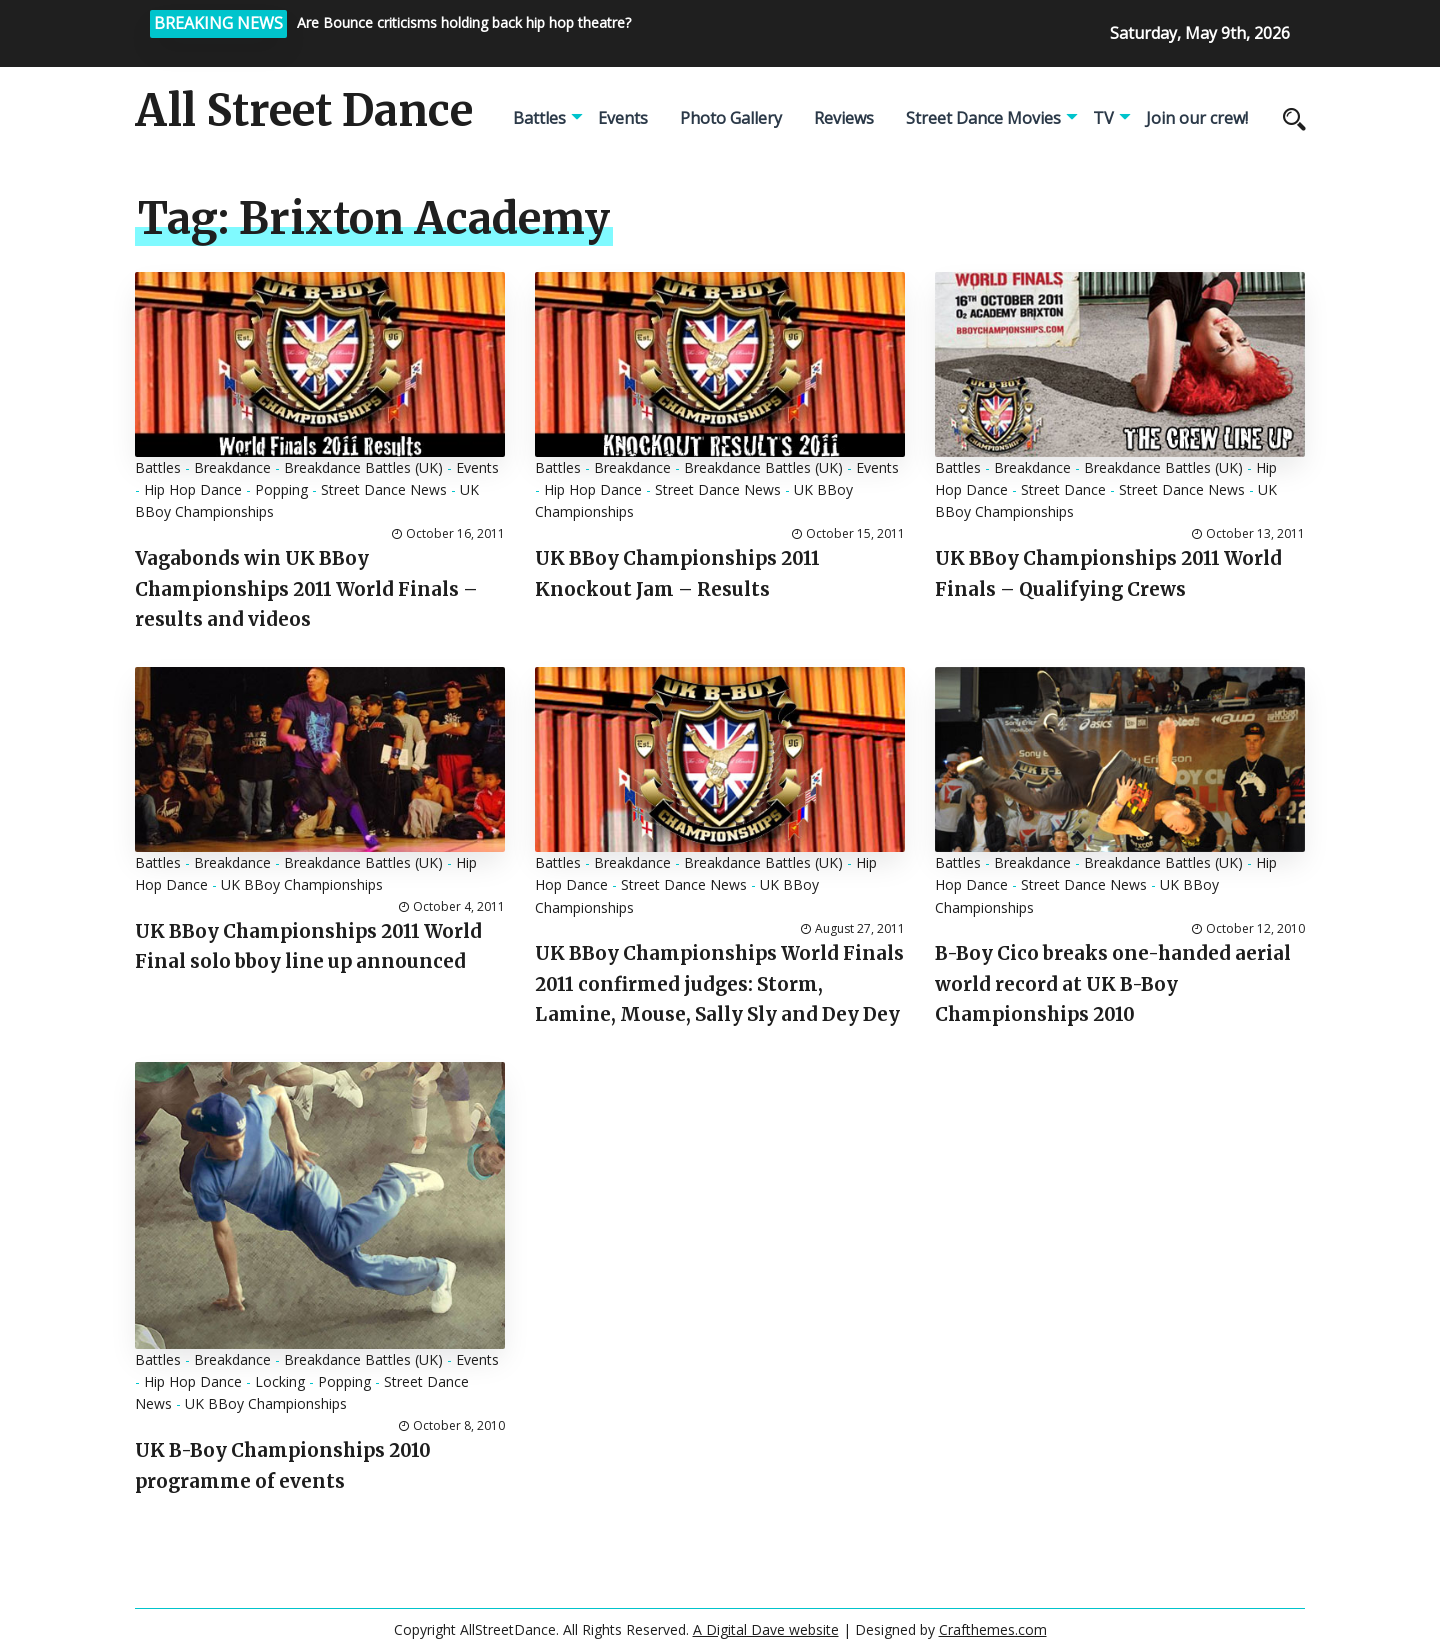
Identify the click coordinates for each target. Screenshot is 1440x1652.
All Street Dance (304, 111)
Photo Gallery (731, 118)
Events (623, 118)
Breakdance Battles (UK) (363, 467)
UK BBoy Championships (302, 884)
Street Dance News (384, 489)
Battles (539, 118)
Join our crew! (1197, 118)
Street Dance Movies (983, 118)
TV (1103, 118)
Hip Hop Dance (193, 489)
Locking (280, 1381)
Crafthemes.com (993, 1629)
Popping (281, 489)
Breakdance (232, 467)
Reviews (844, 118)
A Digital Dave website (766, 1629)
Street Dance (1063, 489)
